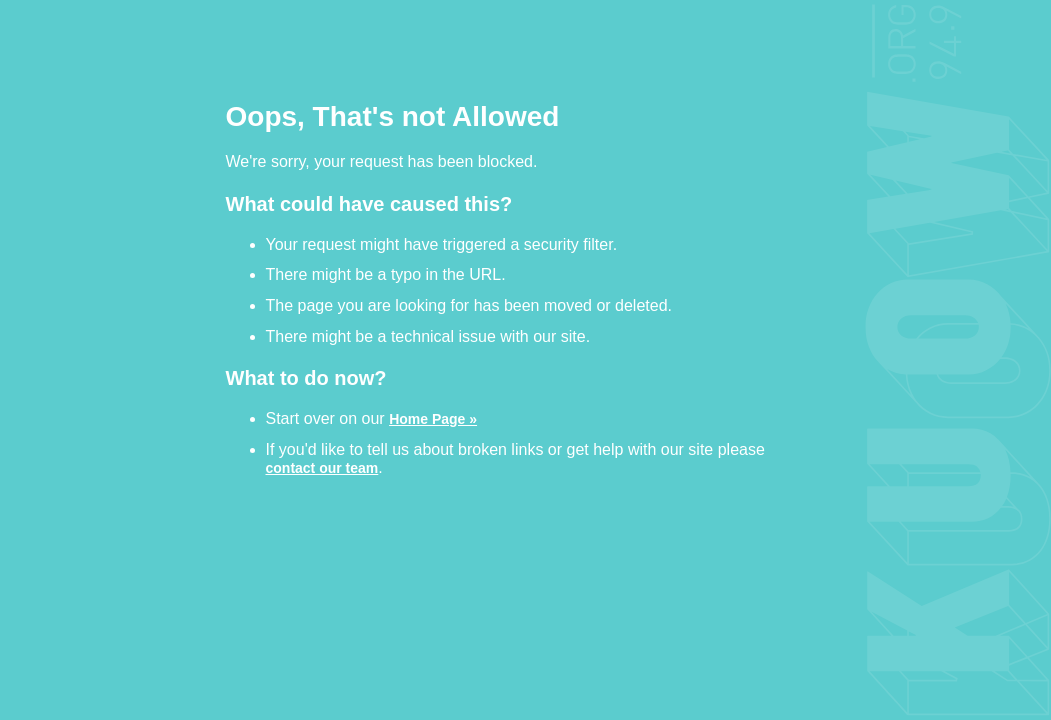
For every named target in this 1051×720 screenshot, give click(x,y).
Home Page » (433, 418)
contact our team (322, 467)
